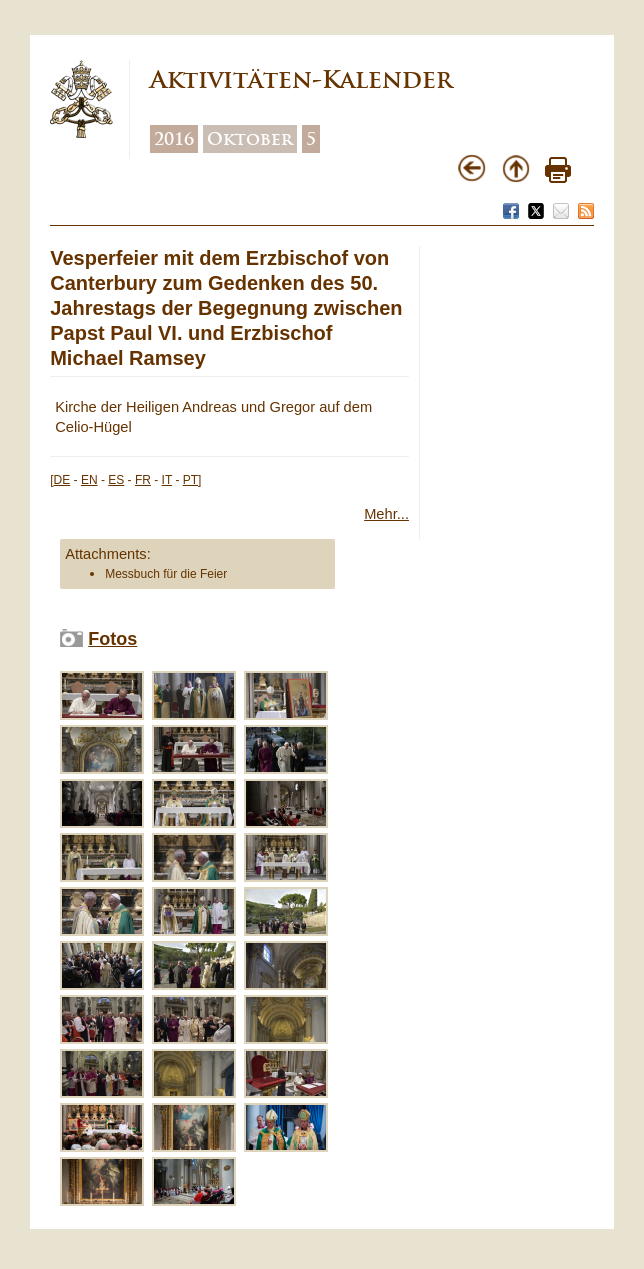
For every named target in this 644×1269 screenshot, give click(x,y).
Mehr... (386, 514)
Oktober (250, 139)
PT (190, 480)
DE (62, 480)
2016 (174, 139)
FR (143, 480)
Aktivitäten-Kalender (301, 79)
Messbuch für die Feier (166, 574)
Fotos (112, 639)
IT (167, 480)
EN (89, 480)
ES (116, 480)
